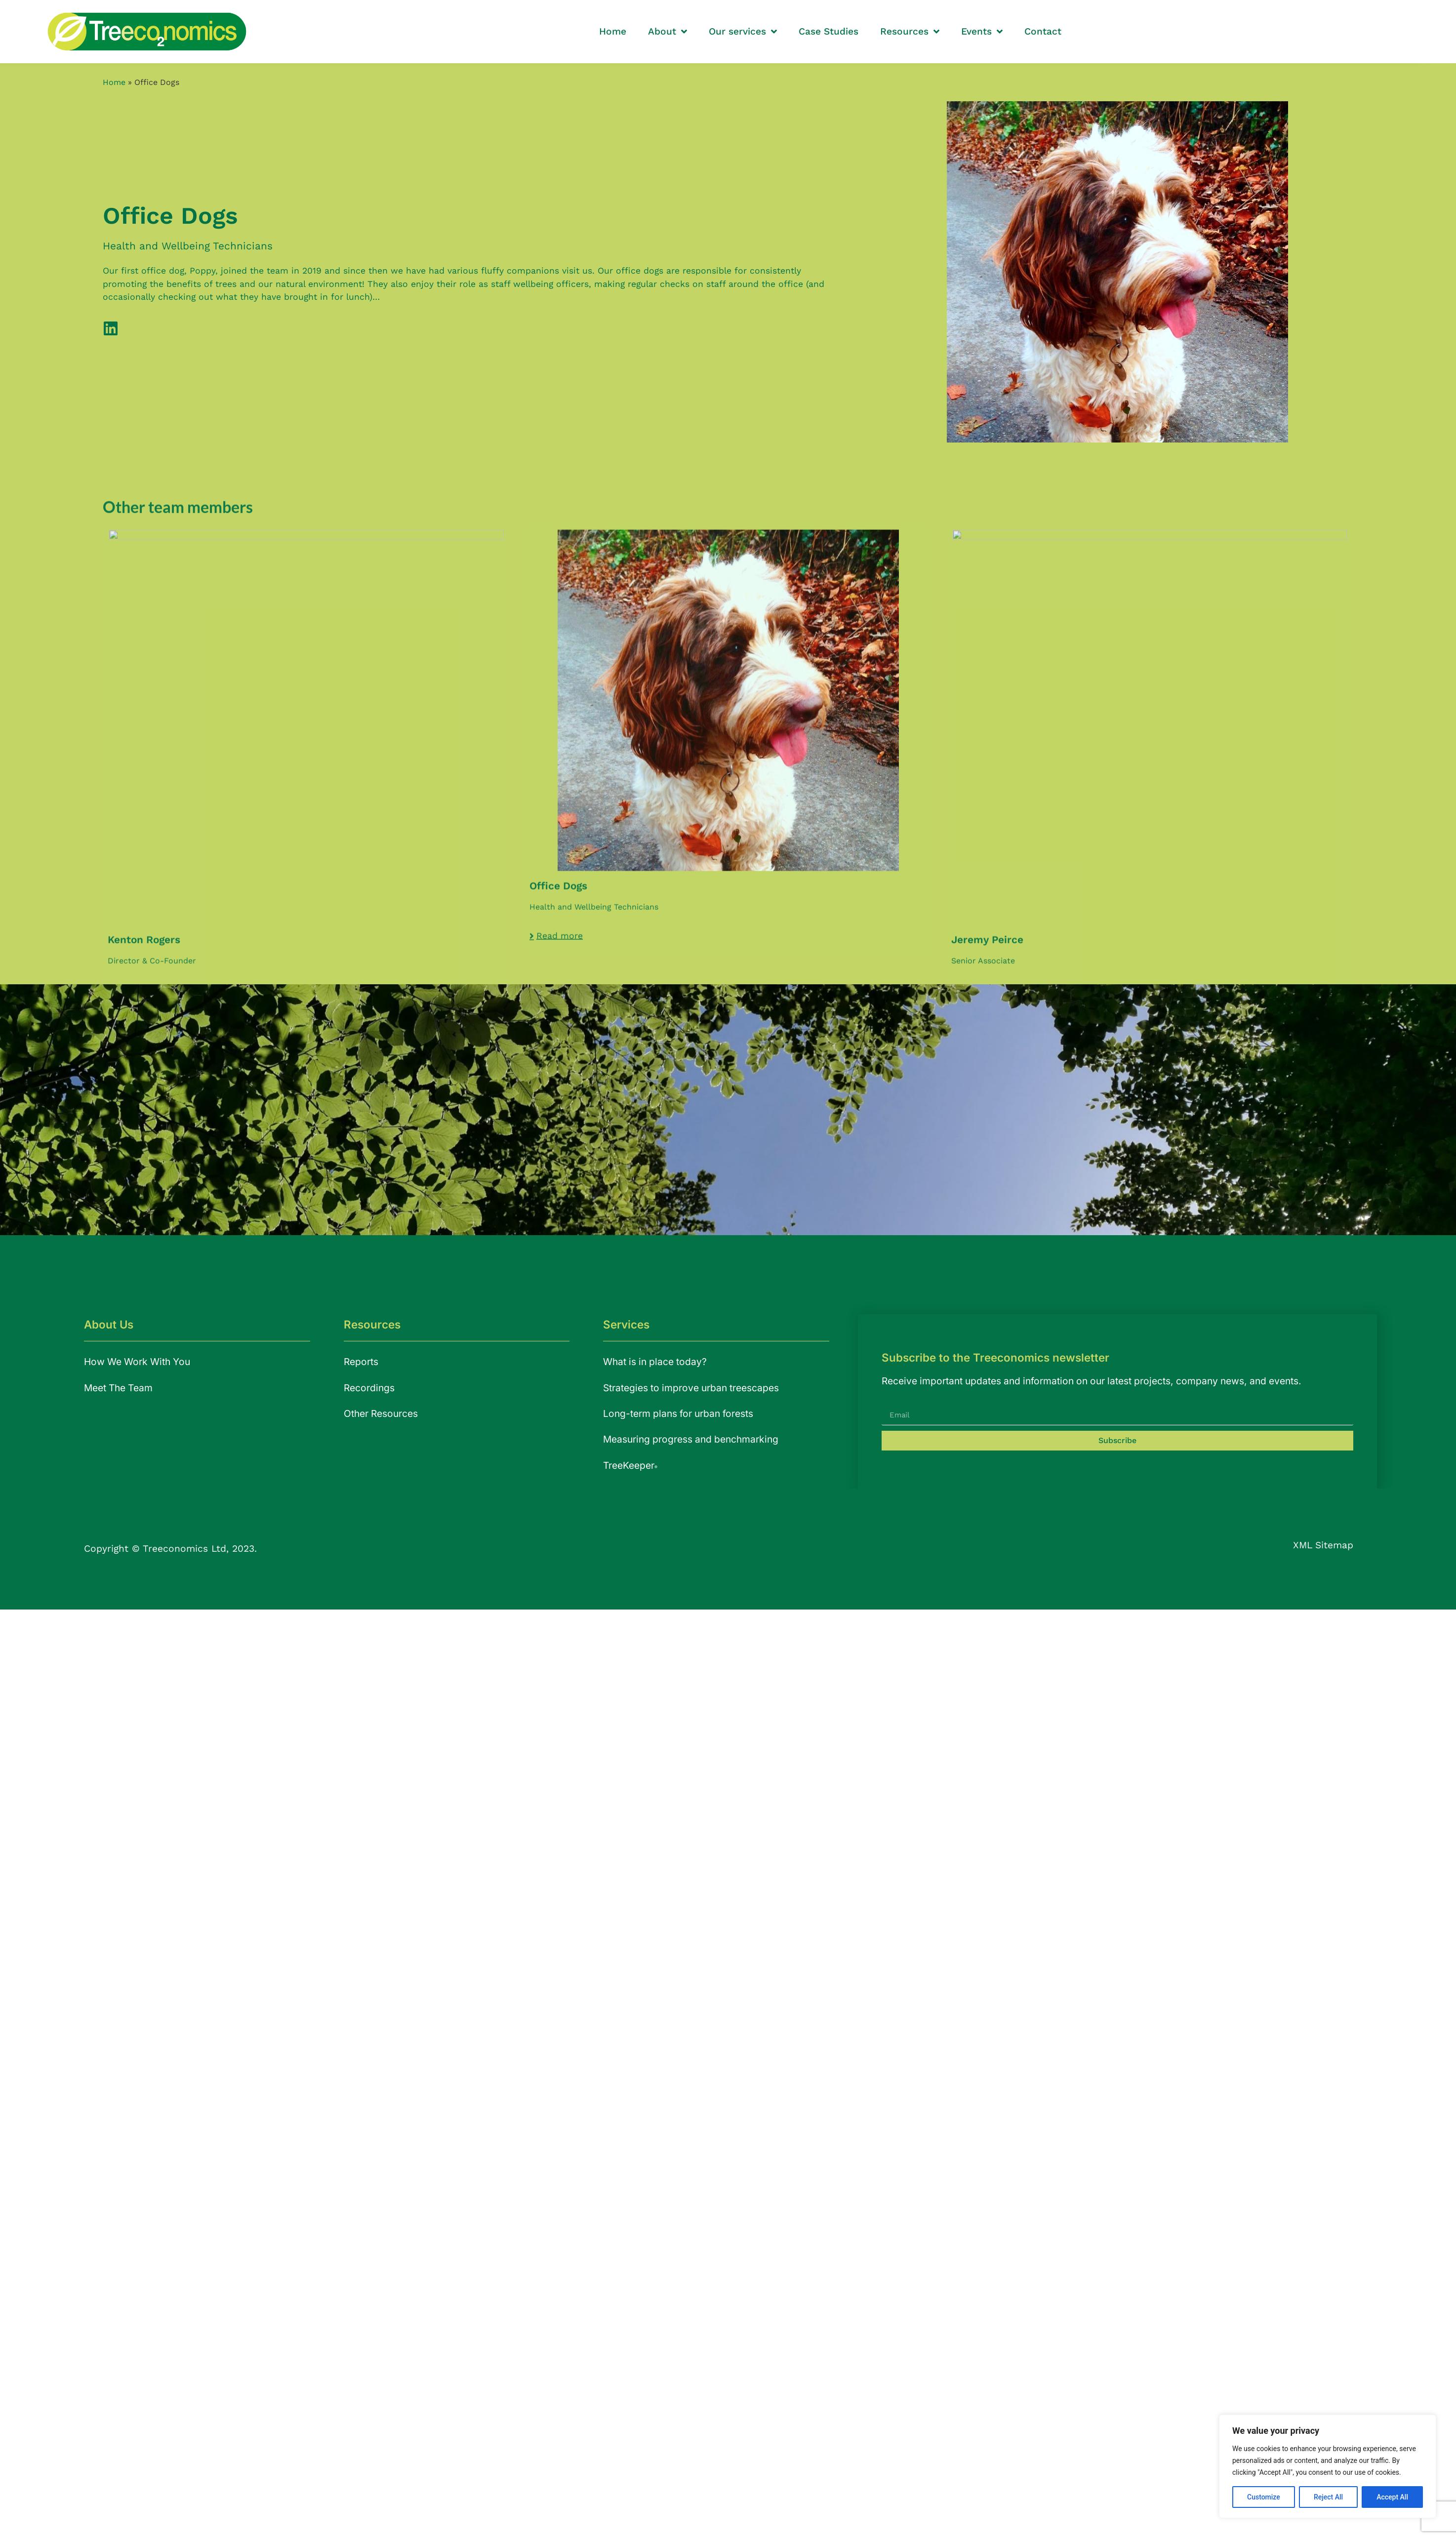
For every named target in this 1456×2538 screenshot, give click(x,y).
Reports (361, 1362)
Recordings (369, 1388)
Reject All (1328, 2497)
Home (114, 82)
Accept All (1392, 2497)
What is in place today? (655, 1362)
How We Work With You (137, 1362)
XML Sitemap (1323, 1545)
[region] (1327, 2466)
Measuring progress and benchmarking (690, 1439)
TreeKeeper (630, 1465)
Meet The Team (118, 1388)
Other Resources (381, 1413)
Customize (1263, 2497)
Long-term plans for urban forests (678, 1413)
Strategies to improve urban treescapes (691, 1388)
